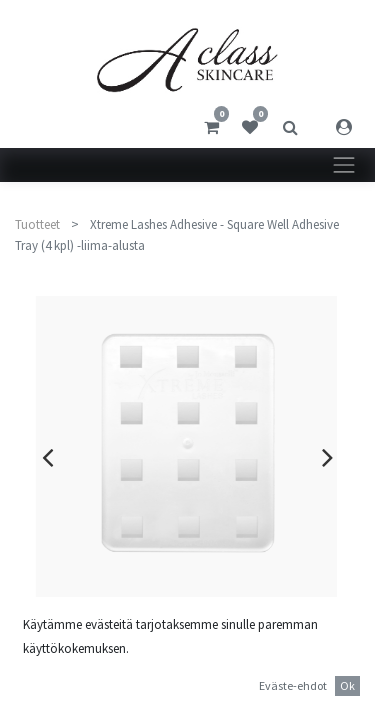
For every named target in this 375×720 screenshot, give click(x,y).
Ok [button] (347, 685)
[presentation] (47, 457)
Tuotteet (37, 224)
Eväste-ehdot (293, 685)
